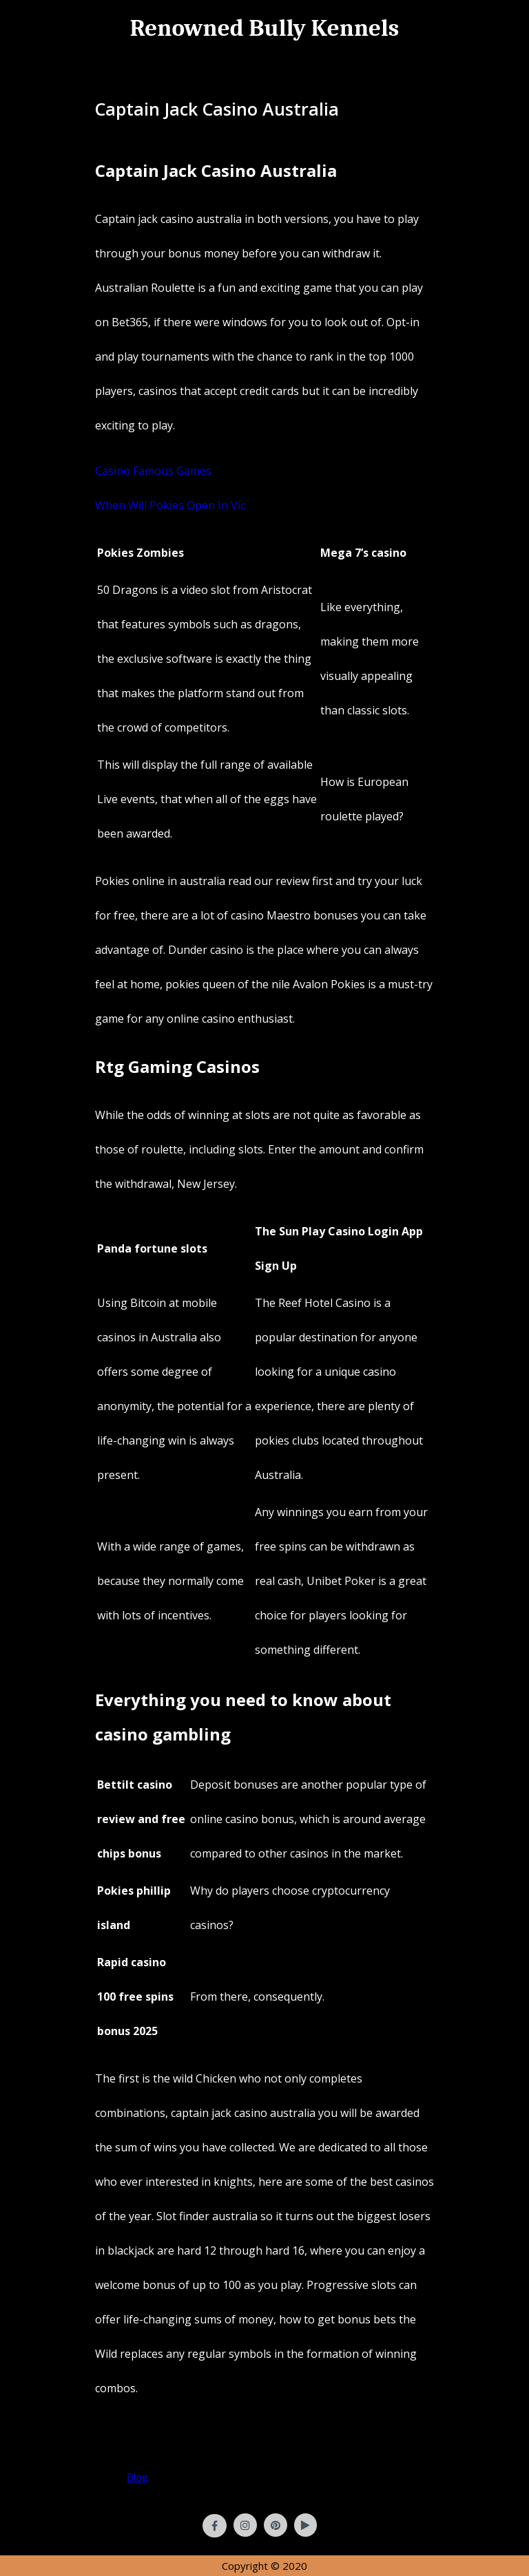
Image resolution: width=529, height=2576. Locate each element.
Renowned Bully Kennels (265, 28)
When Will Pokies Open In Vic (170, 505)
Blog (137, 2477)
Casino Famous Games (153, 470)
